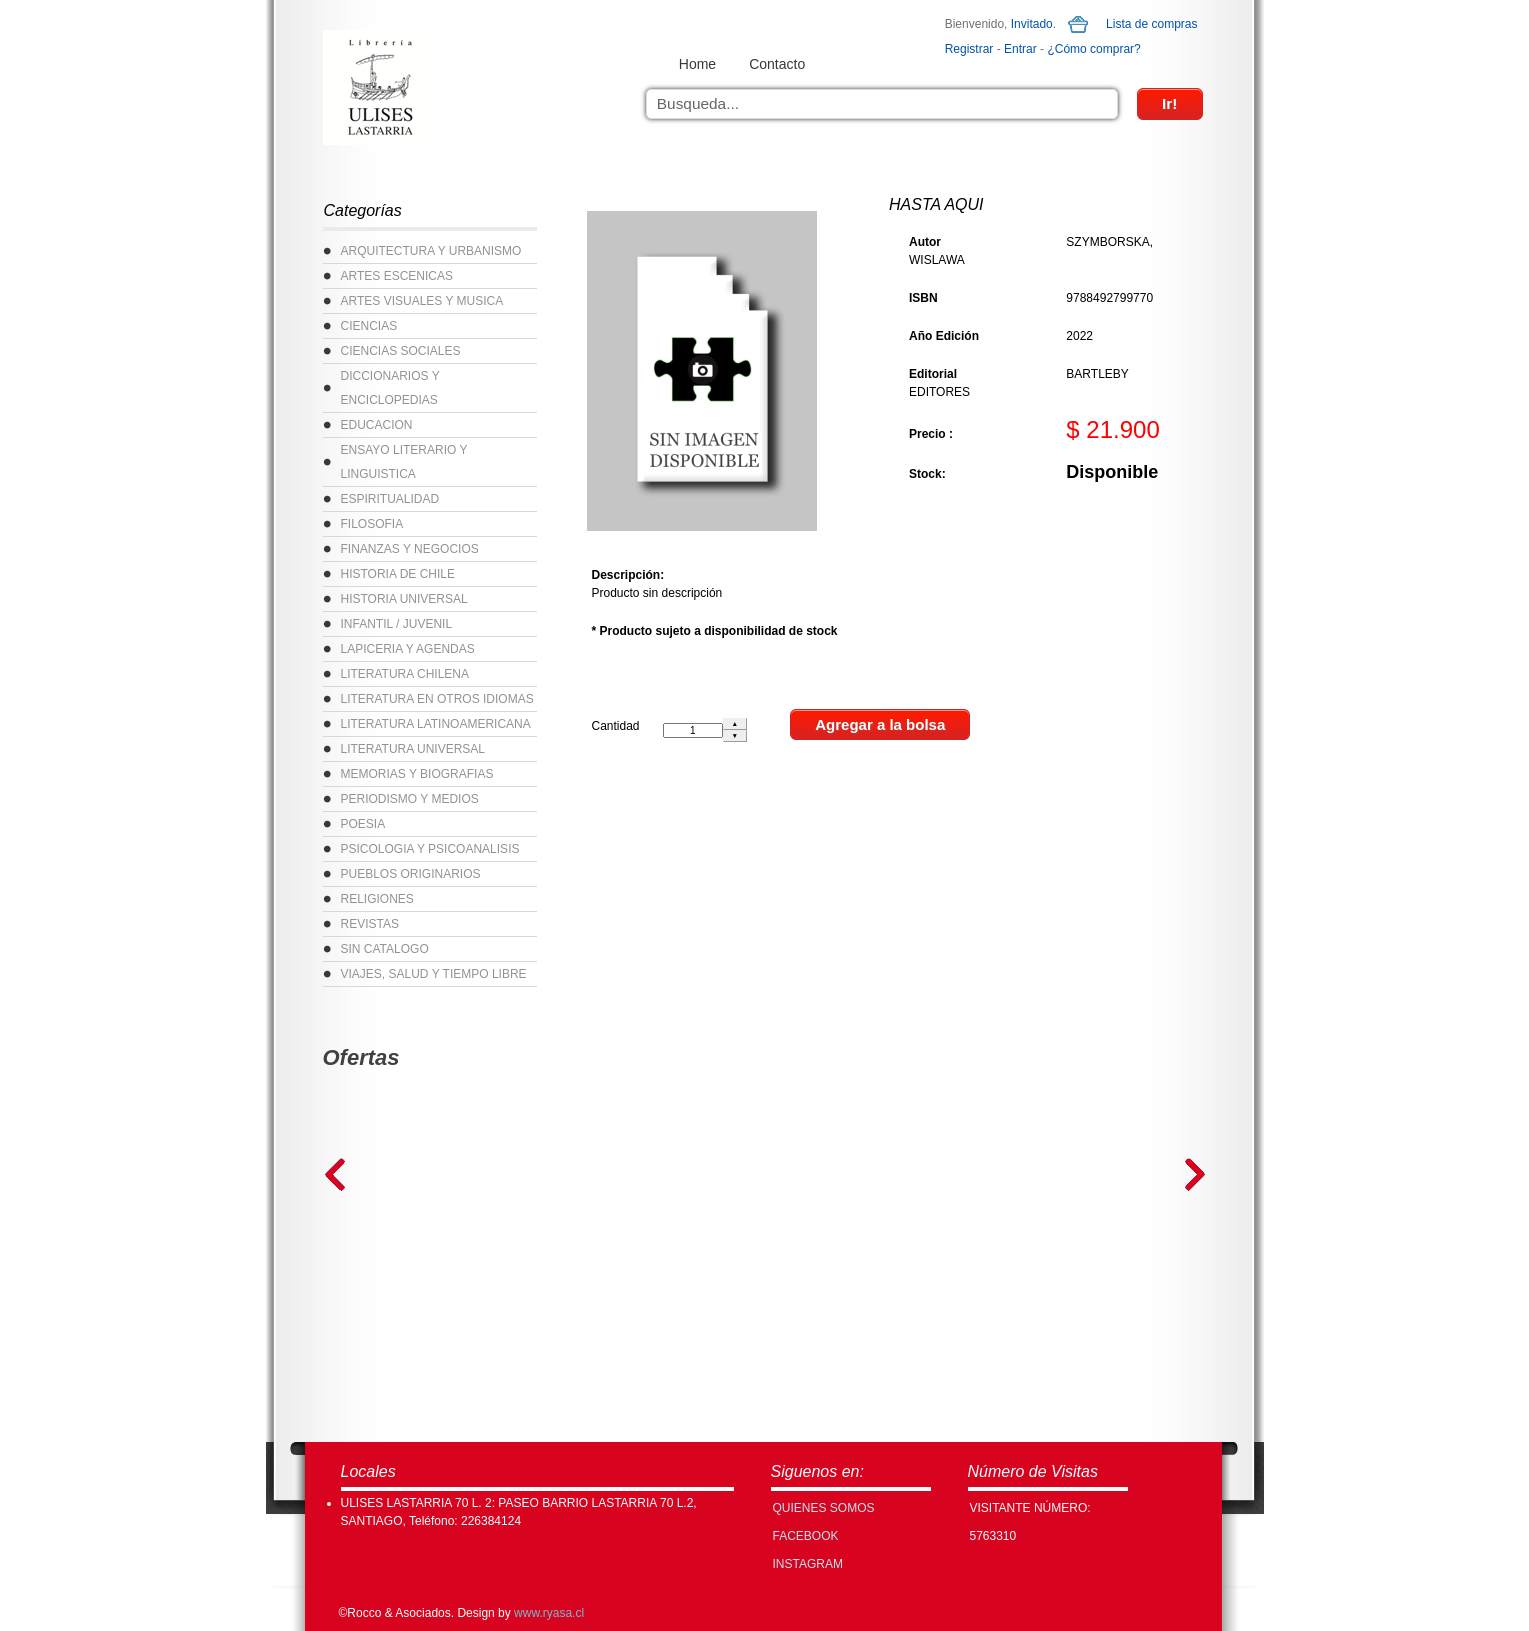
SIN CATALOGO (385, 949)
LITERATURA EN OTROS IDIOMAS (437, 699)
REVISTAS (370, 924)
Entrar (1020, 49)
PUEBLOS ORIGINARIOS (411, 874)
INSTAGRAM (808, 1564)
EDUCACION (377, 425)
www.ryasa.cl (549, 1613)
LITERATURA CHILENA (405, 674)
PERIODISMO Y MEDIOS (410, 799)
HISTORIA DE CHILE (398, 574)
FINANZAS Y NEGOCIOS (410, 549)
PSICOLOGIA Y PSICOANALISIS (430, 849)
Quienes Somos (824, 1508)
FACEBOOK (806, 1536)
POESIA (363, 824)
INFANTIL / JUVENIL (397, 624)
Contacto (777, 64)
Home (697, 64)
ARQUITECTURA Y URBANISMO (431, 251)
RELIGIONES (377, 899)
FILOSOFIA (372, 524)
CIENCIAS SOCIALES (401, 351)
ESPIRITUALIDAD (390, 499)
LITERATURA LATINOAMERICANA (436, 724)
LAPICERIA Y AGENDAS (408, 649)
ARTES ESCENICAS (397, 276)
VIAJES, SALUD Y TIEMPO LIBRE (434, 974)
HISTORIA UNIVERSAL (404, 599)
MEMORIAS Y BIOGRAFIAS (417, 774)
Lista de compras (1151, 24)
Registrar (969, 49)
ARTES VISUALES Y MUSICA (422, 301)
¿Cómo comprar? (1093, 49)
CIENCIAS (369, 326)
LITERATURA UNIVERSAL (413, 749)
